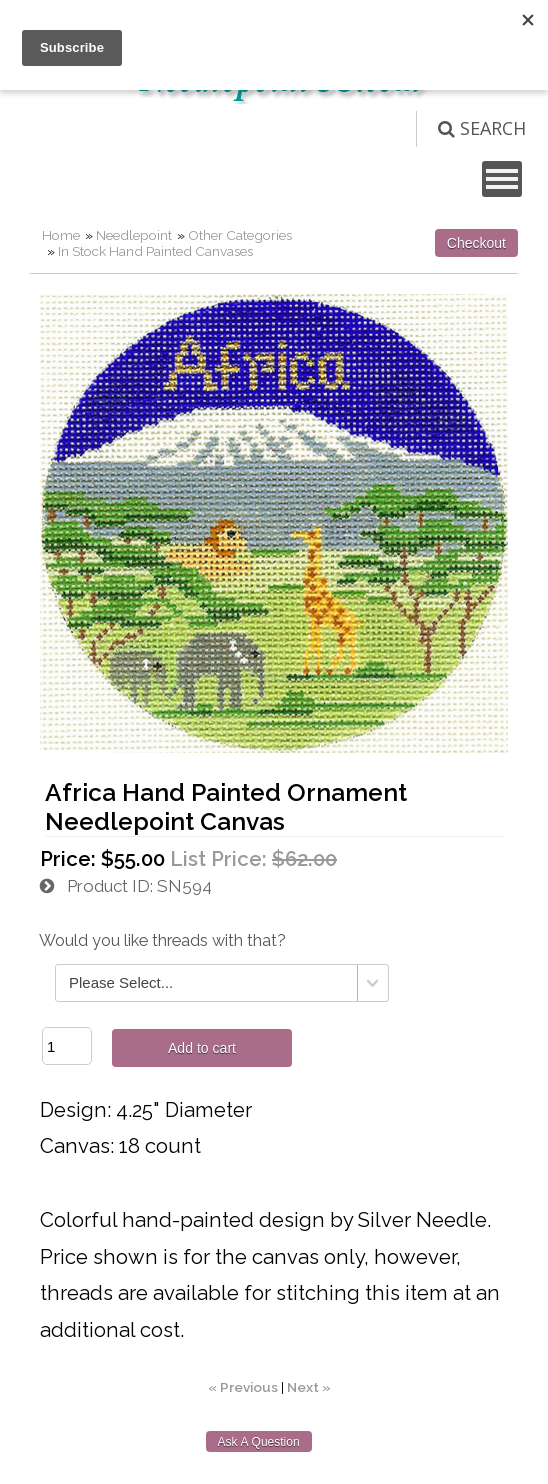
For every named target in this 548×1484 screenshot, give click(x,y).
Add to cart (202, 1048)
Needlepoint (134, 235)
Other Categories (240, 235)
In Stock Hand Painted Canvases (155, 251)
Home (61, 235)
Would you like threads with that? (162, 940)
